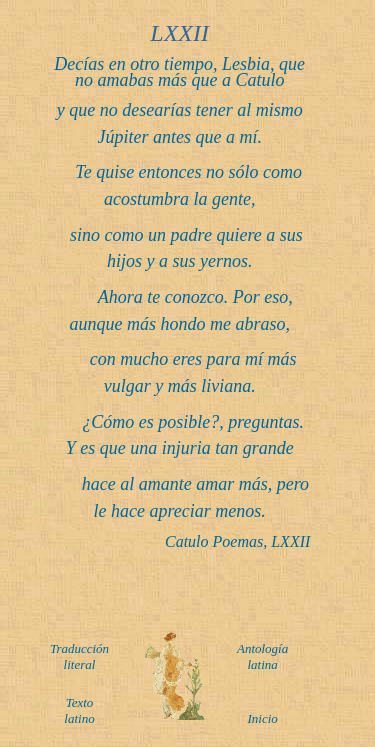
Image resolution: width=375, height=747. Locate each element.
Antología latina (262, 656)
